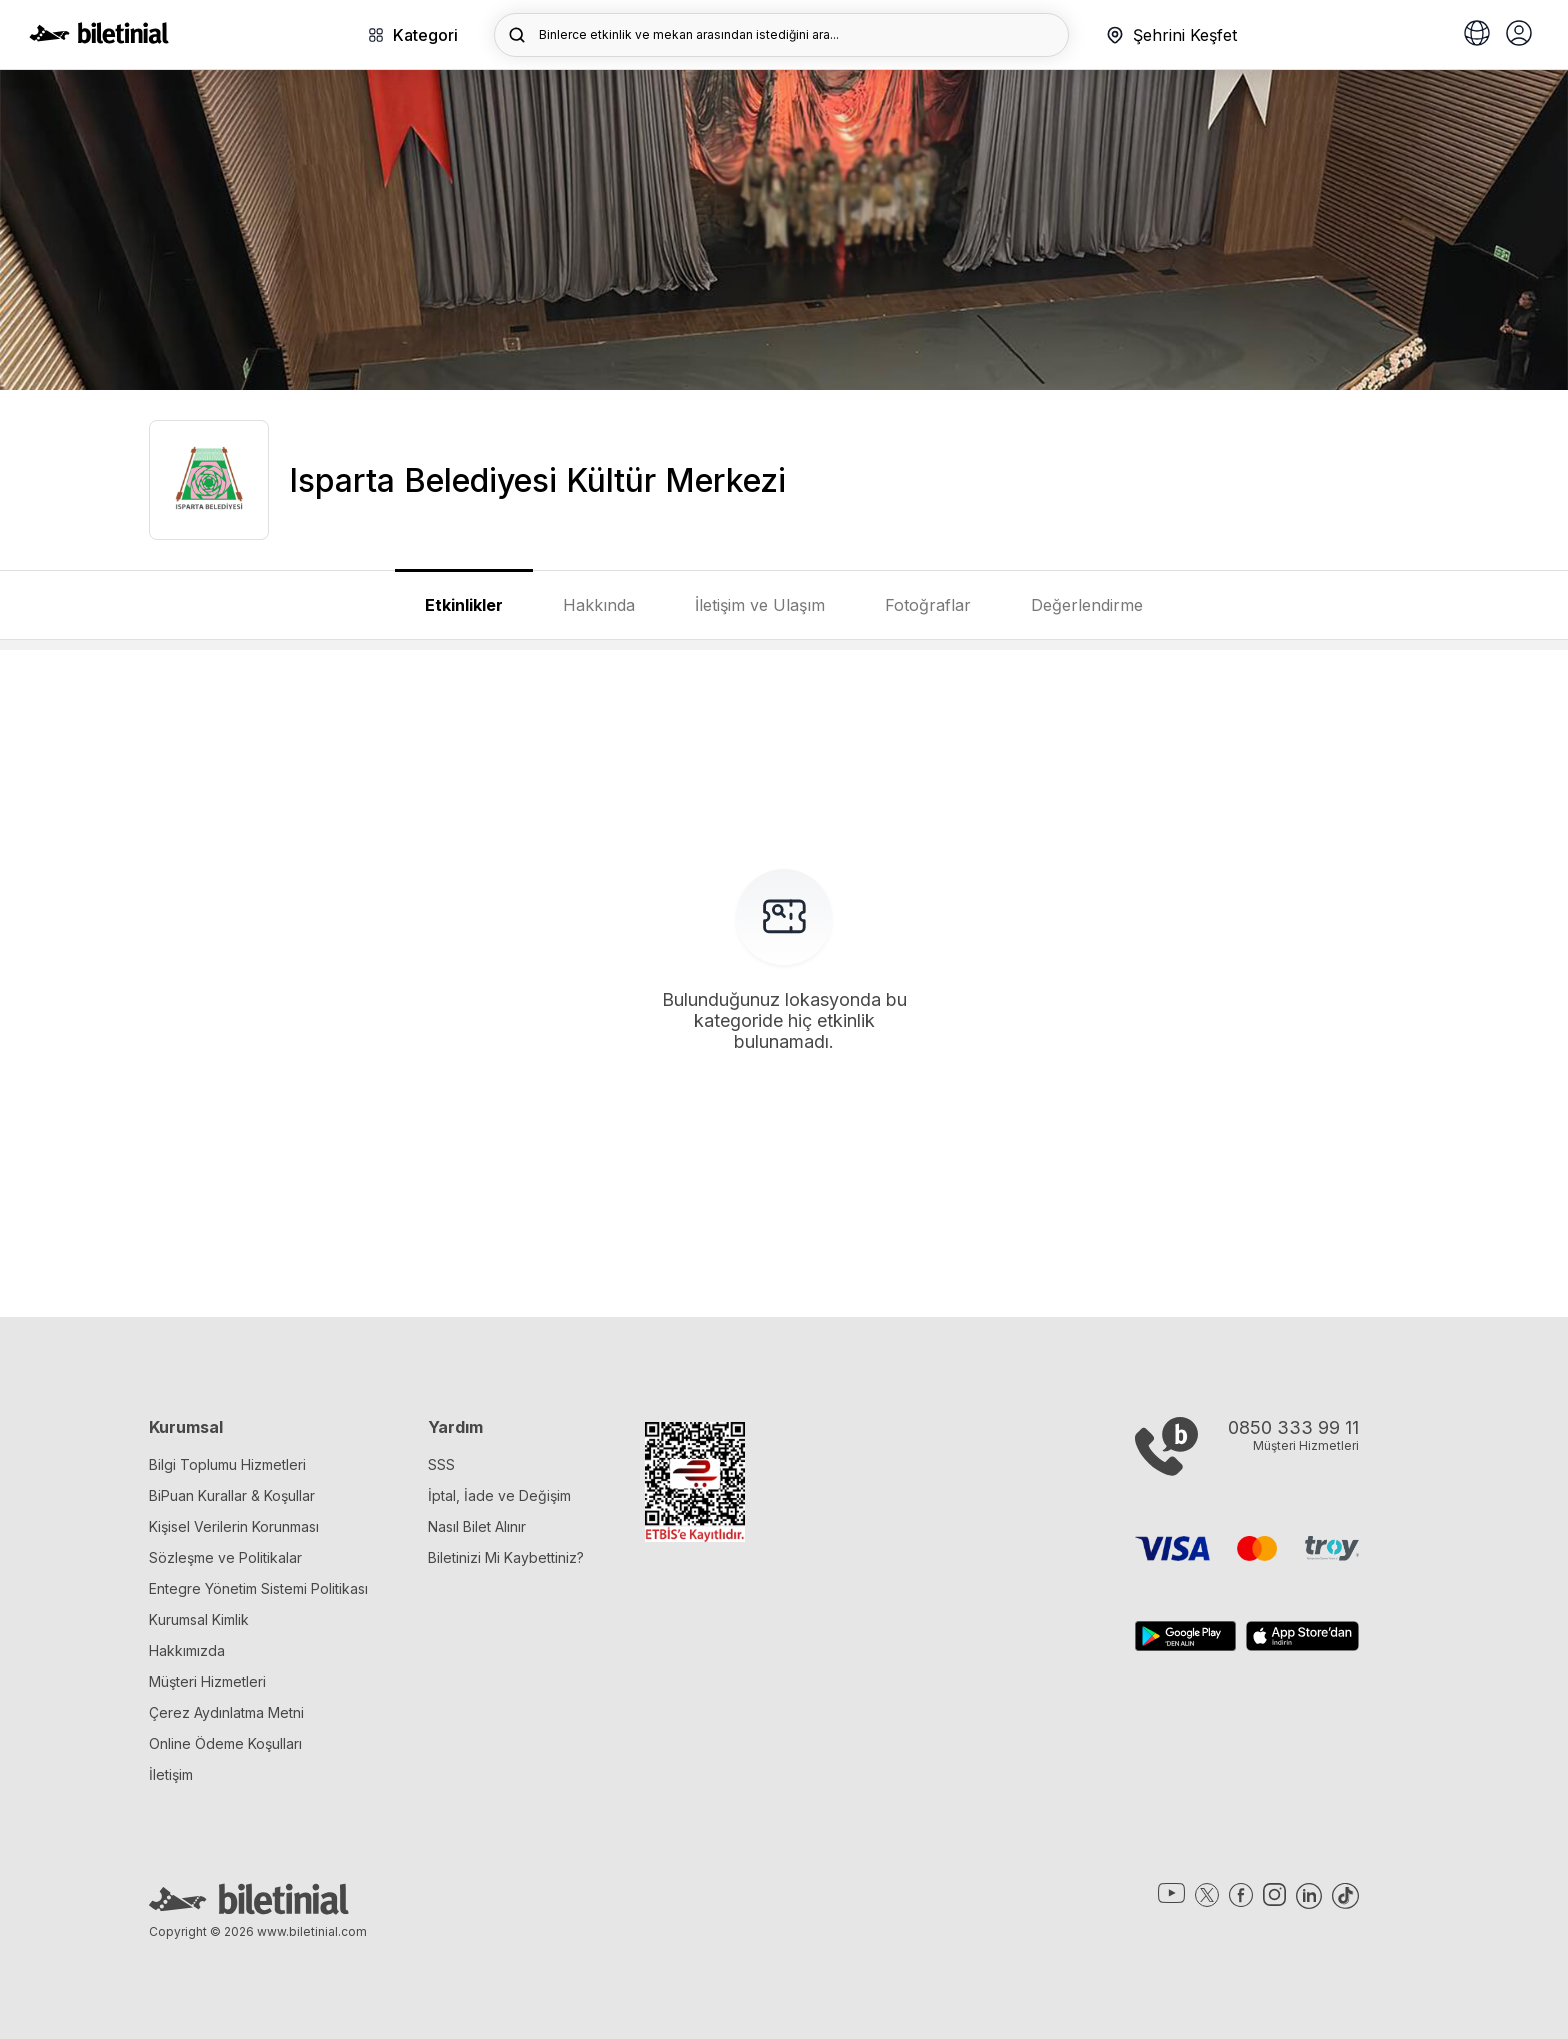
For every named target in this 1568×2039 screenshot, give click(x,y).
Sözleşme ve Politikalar (225, 1557)
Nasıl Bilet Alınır (477, 1526)
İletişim (171, 1774)
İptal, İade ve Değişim (499, 1495)
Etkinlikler (464, 605)
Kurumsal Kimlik (199, 1619)
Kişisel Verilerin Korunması (234, 1526)
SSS (441, 1464)
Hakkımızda (187, 1650)
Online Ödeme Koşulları (225, 1743)
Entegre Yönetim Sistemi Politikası (258, 1588)
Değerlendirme (1087, 605)
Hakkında (599, 605)
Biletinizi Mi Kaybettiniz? (506, 1557)
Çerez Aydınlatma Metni (226, 1712)
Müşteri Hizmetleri (207, 1681)
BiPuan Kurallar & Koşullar (232, 1495)
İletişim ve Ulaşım (760, 605)
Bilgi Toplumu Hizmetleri (227, 1464)
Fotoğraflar (928, 605)
